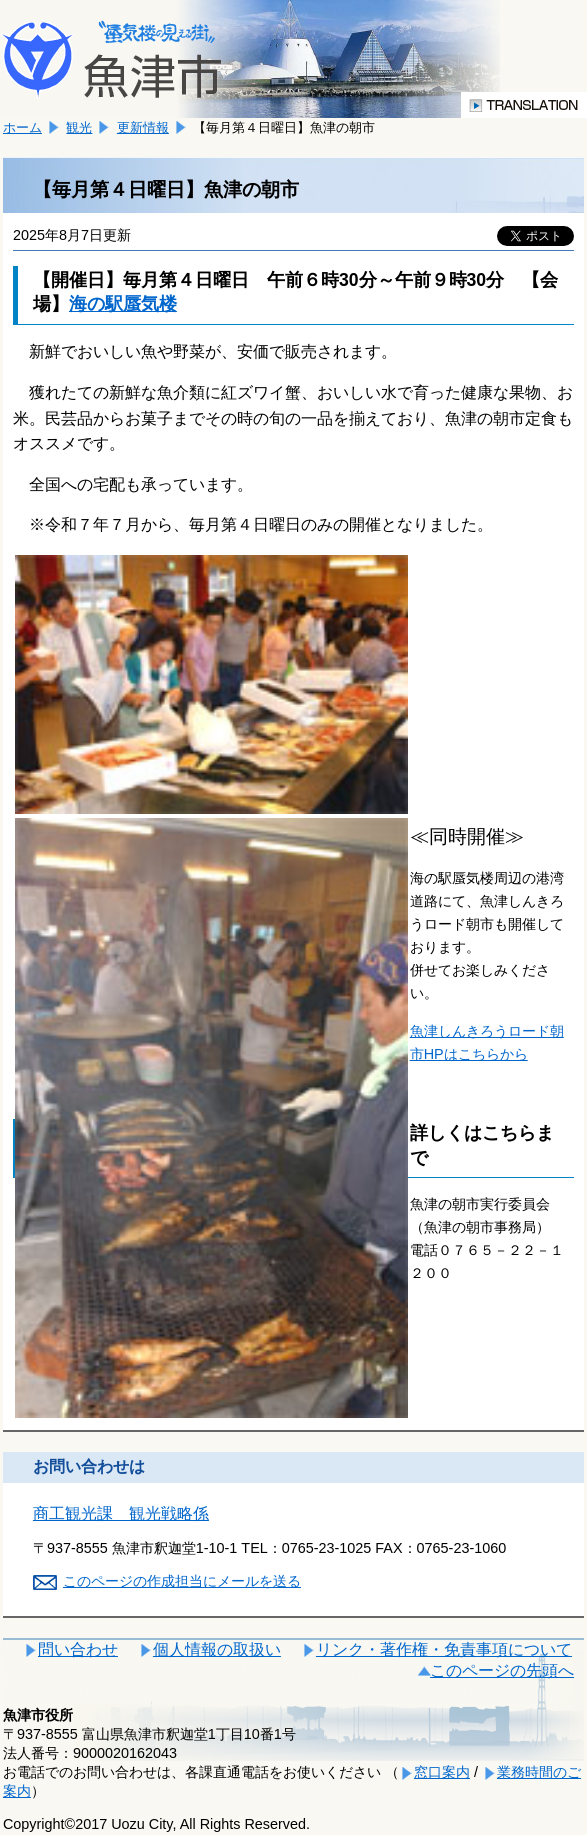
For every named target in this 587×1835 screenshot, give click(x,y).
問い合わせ (78, 1649)
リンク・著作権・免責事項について (444, 1649)
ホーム (22, 127)
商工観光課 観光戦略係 (121, 1513)
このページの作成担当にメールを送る (182, 1581)
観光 (79, 127)
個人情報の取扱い (217, 1649)
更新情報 (143, 127)
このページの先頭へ (502, 1670)
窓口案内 (442, 1772)
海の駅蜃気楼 (123, 304)
